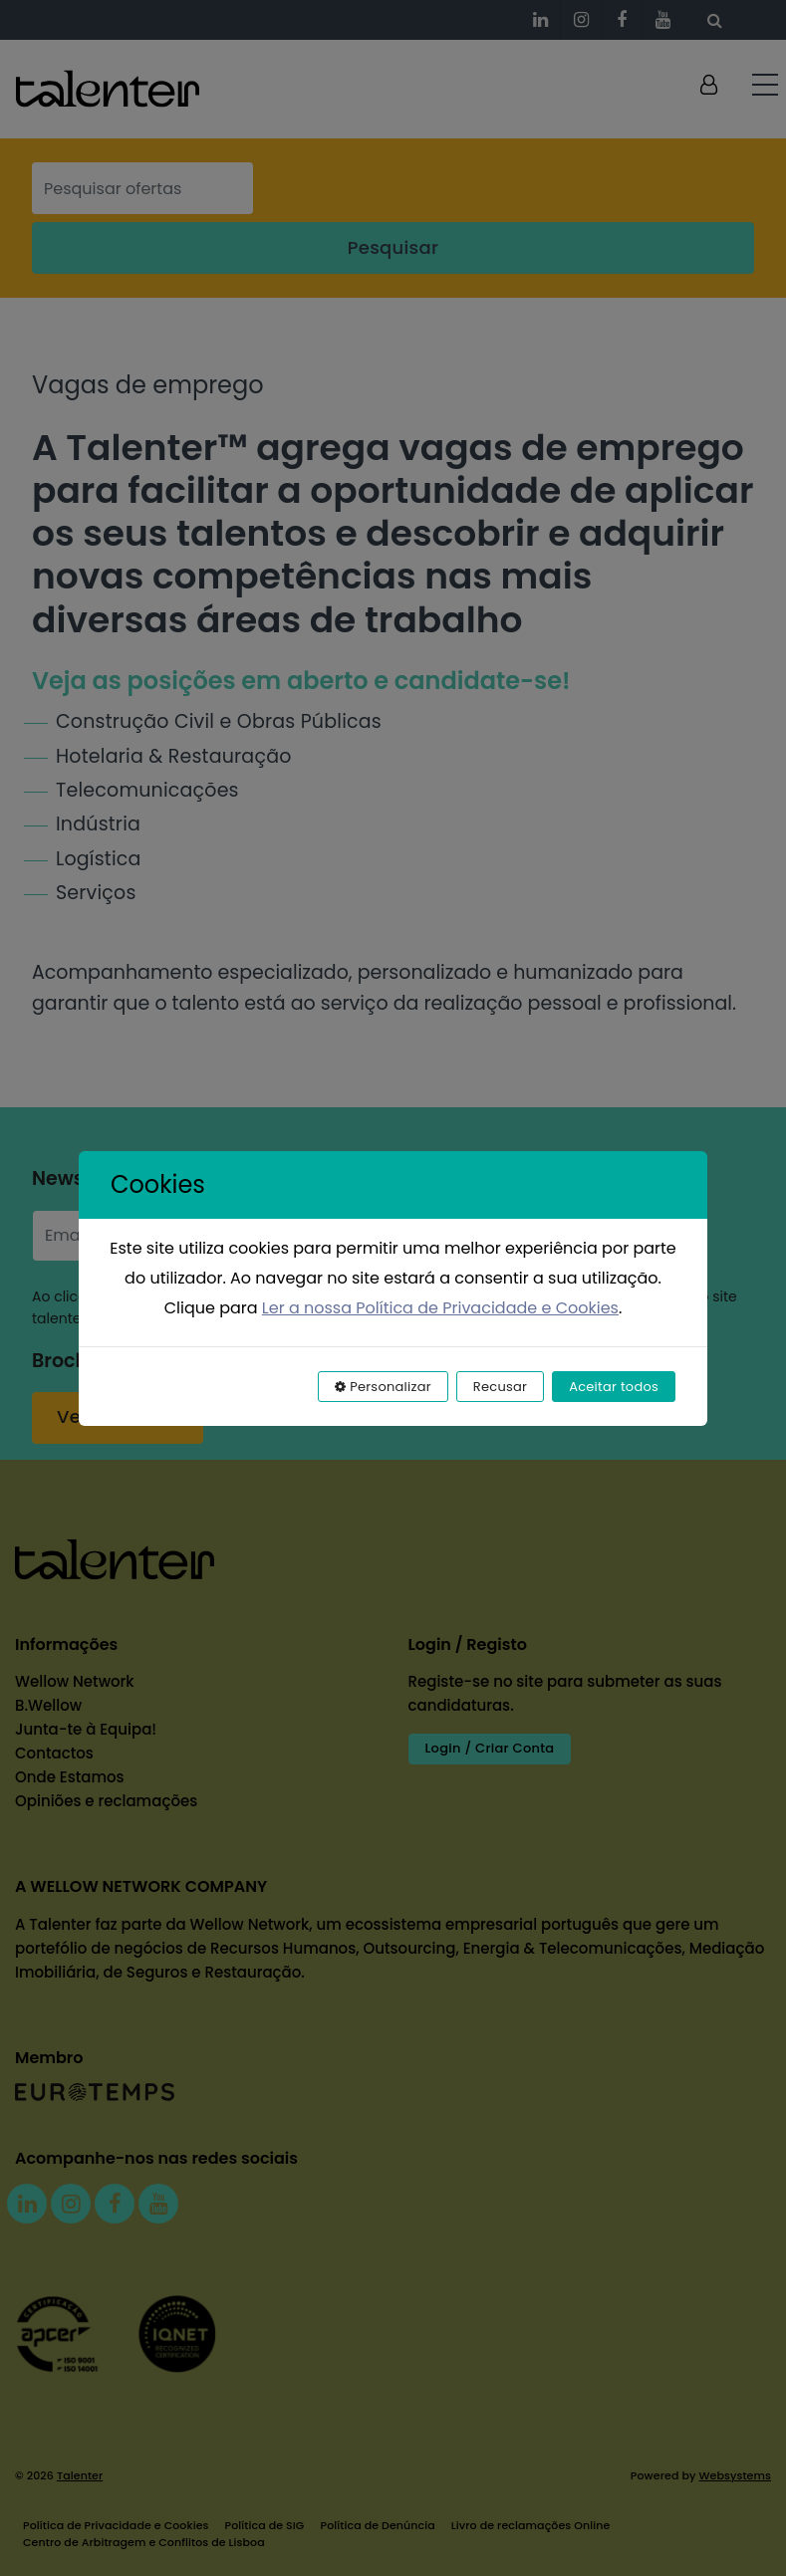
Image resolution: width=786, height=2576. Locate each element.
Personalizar (383, 1386)
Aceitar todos (613, 1386)
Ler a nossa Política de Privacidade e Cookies (440, 1307)
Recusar (500, 1386)
